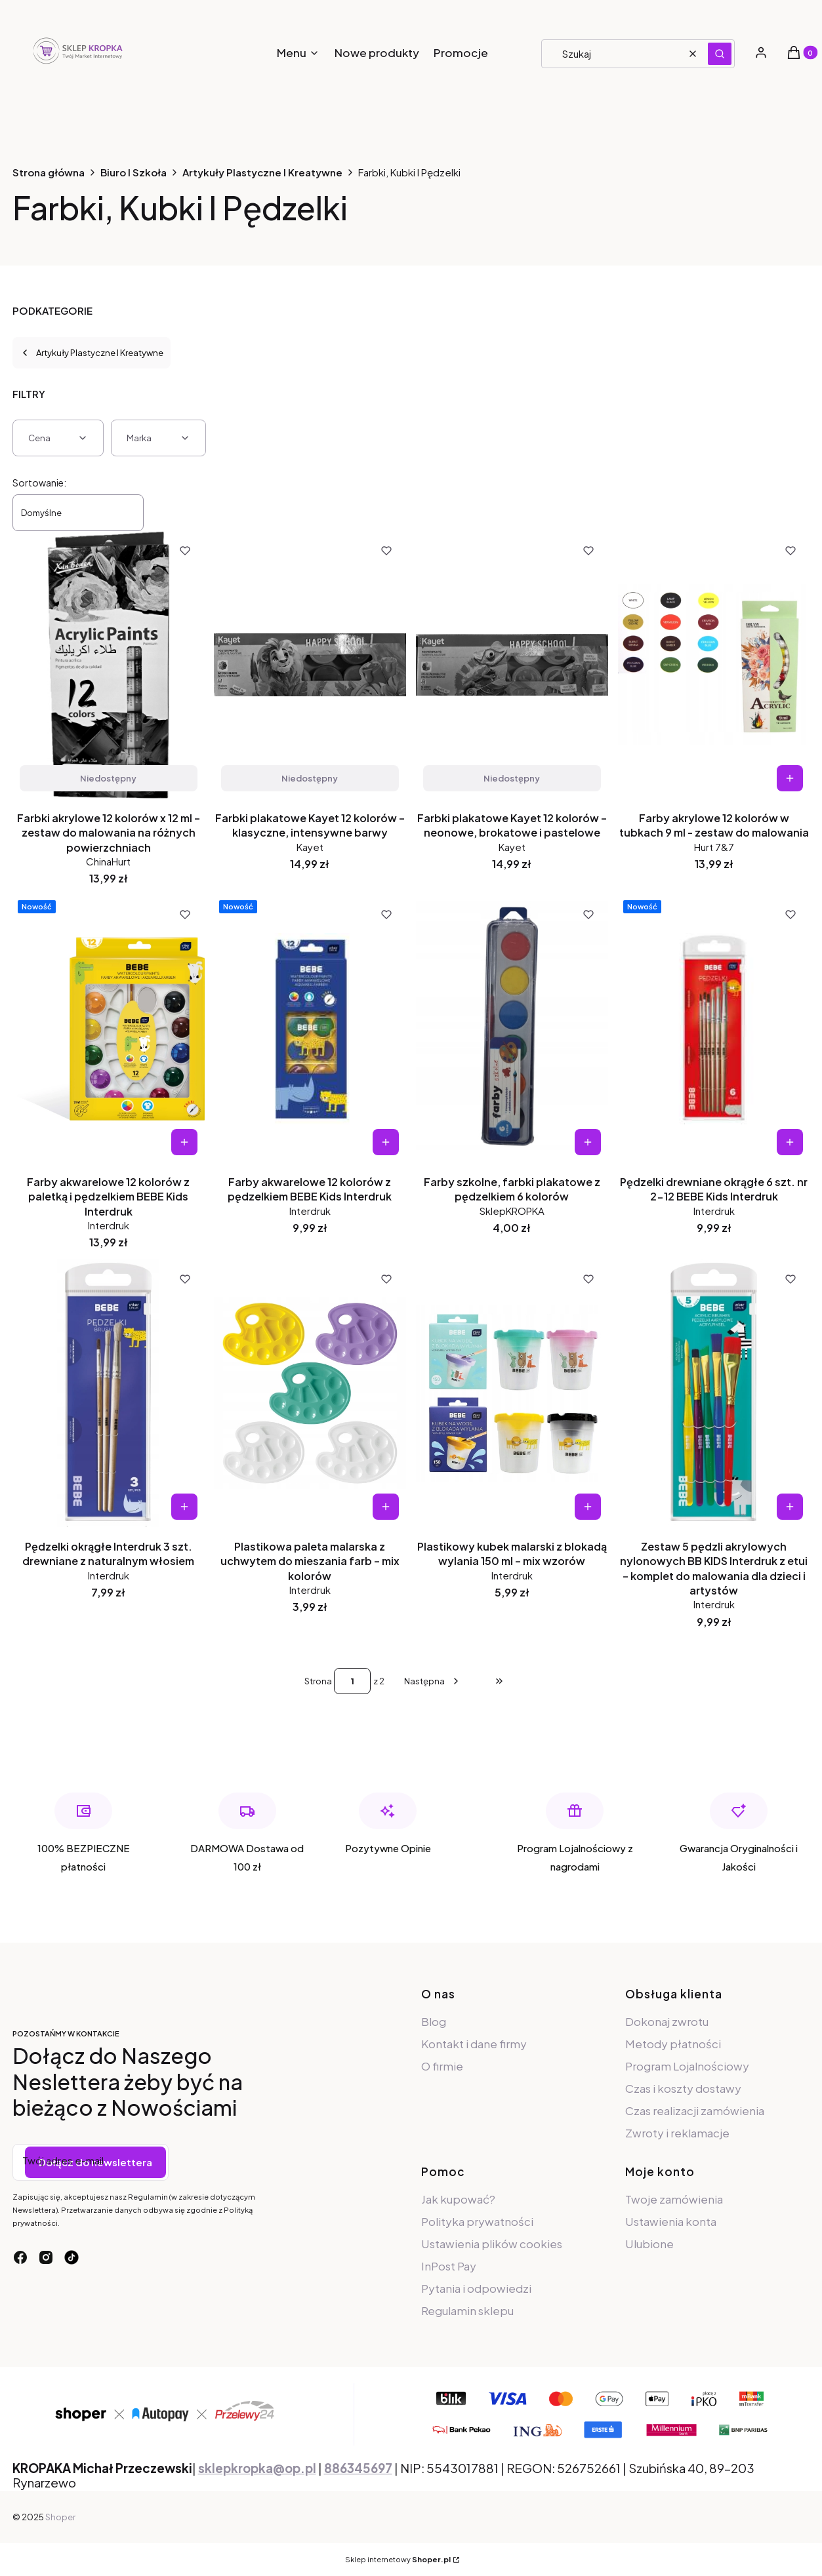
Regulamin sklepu (467, 2310)
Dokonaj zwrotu (667, 2021)
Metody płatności (673, 2043)
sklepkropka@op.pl (257, 2468)
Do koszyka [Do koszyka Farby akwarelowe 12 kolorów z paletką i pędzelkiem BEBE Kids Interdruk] (183, 1142)
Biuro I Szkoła (133, 172)
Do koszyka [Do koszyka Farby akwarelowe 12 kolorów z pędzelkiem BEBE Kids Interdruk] (385, 1142)
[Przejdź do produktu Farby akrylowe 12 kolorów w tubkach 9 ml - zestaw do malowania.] (714, 665)
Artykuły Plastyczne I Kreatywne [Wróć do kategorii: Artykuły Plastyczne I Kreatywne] (91, 352)
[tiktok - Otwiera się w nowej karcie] (71, 2257)
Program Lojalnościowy (687, 2066)
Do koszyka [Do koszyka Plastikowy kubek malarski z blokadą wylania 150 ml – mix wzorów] (588, 1506)
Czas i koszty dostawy (683, 2088)
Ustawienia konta (670, 2221)
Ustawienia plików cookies (492, 2243)
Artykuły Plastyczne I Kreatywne (262, 172)
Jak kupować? (458, 2199)
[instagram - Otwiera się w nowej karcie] (46, 2257)
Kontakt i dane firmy (474, 2043)
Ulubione (649, 2243)
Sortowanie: (39, 482)
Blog (433, 2021)
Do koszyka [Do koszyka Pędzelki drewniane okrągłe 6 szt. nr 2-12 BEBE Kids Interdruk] (790, 1142)
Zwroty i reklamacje (677, 2133)
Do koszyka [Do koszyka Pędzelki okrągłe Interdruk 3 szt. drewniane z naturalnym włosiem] (183, 1506)
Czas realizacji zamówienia (694, 2110)
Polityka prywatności (477, 2221)
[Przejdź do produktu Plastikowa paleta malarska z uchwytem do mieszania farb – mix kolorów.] (310, 1393)
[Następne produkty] (432, 1681)
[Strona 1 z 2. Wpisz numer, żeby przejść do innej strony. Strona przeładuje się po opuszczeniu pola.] (352, 1681)
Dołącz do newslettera (95, 2162)
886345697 (358, 2468)
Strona (318, 1681)
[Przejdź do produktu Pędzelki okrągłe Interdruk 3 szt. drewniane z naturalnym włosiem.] (108, 1393)
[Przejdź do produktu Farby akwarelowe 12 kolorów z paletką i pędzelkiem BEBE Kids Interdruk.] (108, 1028)
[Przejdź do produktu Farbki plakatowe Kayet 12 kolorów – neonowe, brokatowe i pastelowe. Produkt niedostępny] (512, 665)
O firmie (442, 2066)
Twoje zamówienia (674, 2199)
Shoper (60, 2517)
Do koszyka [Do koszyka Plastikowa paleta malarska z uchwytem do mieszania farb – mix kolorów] (385, 1506)
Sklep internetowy (398, 2559)
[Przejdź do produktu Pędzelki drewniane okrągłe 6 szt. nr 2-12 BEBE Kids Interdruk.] (714, 1028)
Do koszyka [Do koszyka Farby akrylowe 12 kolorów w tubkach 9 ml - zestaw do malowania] (790, 778)
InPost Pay (448, 2266)
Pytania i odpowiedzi (476, 2288)
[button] (719, 54)
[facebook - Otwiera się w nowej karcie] (20, 2257)
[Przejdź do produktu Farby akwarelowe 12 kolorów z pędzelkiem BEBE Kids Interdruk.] (310, 1028)
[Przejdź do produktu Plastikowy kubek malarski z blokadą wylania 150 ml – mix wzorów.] (512, 1393)
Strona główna (48, 172)
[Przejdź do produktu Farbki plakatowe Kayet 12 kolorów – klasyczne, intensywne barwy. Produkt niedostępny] (310, 665)
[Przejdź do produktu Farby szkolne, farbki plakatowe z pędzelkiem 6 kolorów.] (512, 1028)
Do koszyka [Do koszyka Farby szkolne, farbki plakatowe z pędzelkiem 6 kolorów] (588, 1142)
